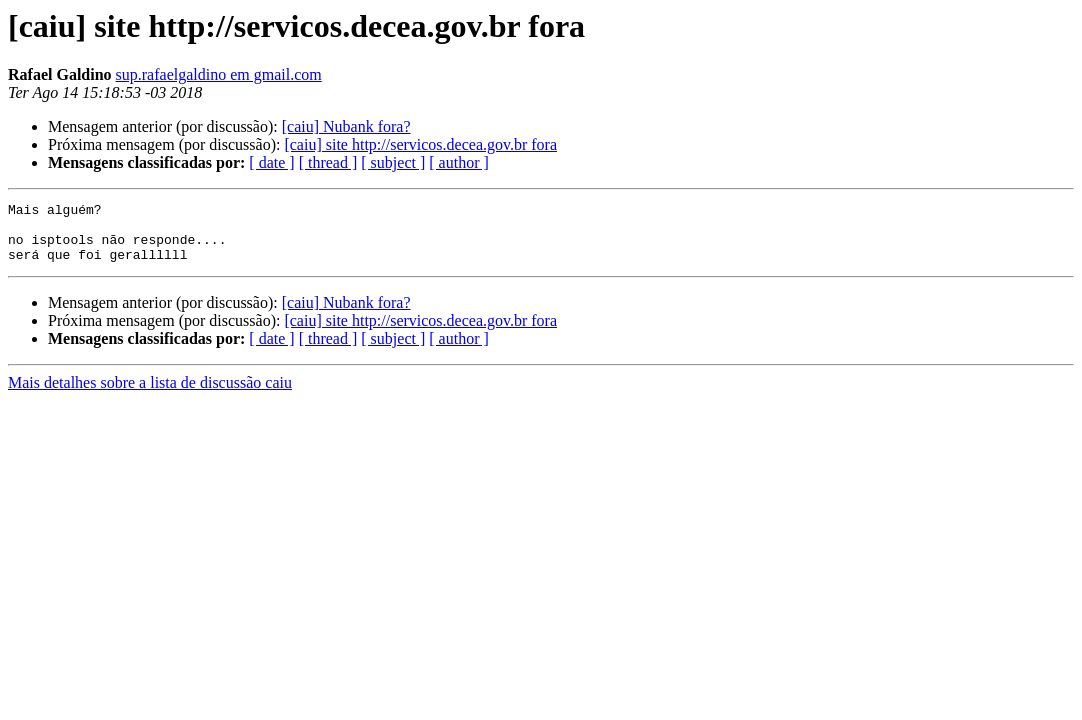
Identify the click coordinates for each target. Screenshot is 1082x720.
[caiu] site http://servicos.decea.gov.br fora (420, 144)
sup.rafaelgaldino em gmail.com (219, 74)
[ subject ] (393, 162)
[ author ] (459, 162)
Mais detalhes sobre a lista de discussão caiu (150, 394)
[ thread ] (328, 162)
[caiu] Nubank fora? (346, 126)
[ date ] (271, 162)
